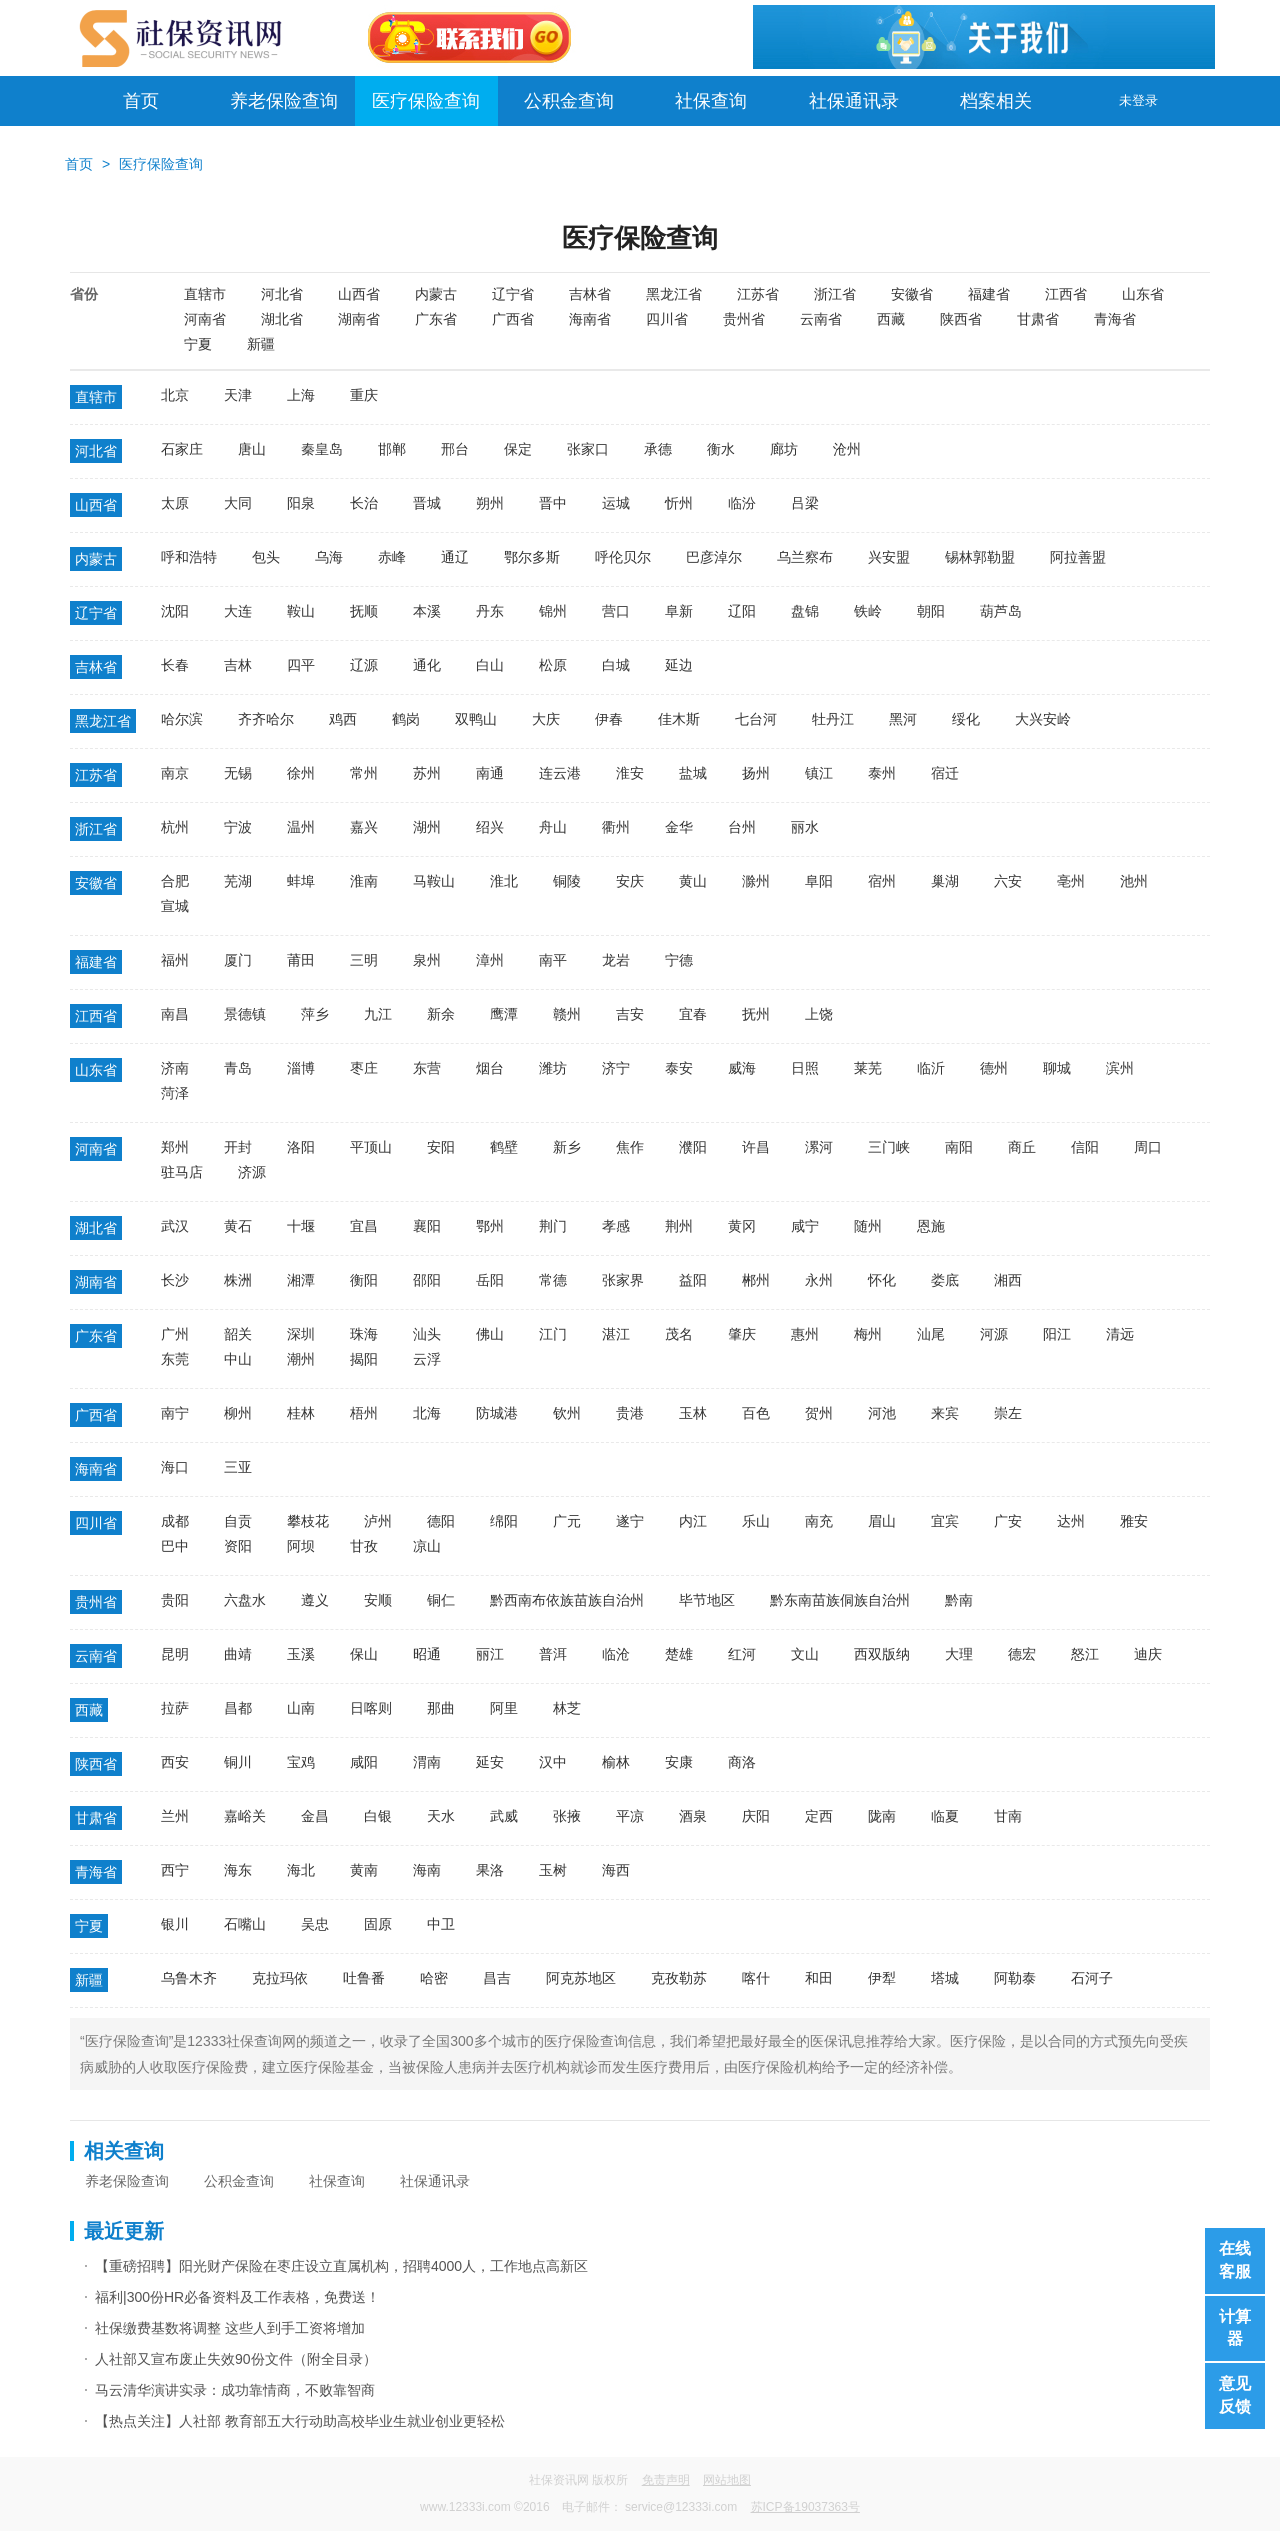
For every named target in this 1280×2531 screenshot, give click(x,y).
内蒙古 (436, 294)
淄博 (301, 1068)
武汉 (175, 1226)
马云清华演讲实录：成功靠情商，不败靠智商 (235, 2390)
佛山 (490, 1334)
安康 (679, 1762)
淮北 (504, 881)
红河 (742, 1654)
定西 (819, 1816)
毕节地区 (707, 1600)
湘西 (1008, 1280)
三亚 (238, 1467)
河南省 (205, 319)
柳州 (238, 1413)
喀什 (756, 1978)
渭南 (427, 1762)
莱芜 (868, 1068)
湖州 (427, 827)
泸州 (378, 1521)
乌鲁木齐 (189, 1978)
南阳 (959, 1147)
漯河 (819, 1147)
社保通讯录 (854, 101)
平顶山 (371, 1147)
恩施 (931, 1226)
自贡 (238, 1521)
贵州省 (744, 319)
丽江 (490, 1654)
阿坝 (301, 1546)
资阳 (238, 1546)
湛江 (616, 1334)
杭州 (175, 827)
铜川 (238, 1762)
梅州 (868, 1334)
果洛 (490, 1870)
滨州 (1120, 1068)
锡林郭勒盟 (980, 557)
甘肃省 (1038, 319)
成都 (175, 1521)
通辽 (455, 557)
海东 (238, 1870)
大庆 (546, 719)
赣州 (567, 1014)
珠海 (364, 1334)
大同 (238, 503)
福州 (175, 960)
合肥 (175, 881)
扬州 (756, 773)
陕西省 (961, 319)
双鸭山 (476, 719)
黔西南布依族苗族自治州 (567, 1600)
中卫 (441, 1924)
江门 (553, 1334)
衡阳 (364, 1280)
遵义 (315, 1600)
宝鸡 (301, 1762)
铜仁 (441, 1600)
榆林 (616, 1762)
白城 (616, 665)
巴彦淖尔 (714, 557)
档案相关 (996, 101)
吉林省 (590, 294)
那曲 (441, 1708)
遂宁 (630, 1521)
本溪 (427, 611)
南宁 (175, 1413)
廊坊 (784, 449)
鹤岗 (406, 719)
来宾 (945, 1413)
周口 (1148, 1147)
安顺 (378, 1600)
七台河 (756, 719)
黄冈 (742, 1226)
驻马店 (182, 1172)
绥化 (966, 719)
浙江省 (835, 294)
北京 (175, 395)
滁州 (756, 881)
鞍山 (301, 611)
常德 (553, 1280)
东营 (427, 1068)
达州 (1071, 1521)
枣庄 (364, 1068)
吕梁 (805, 503)
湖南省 (359, 319)
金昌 (315, 1816)
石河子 (1092, 1978)
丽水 (805, 827)
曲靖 (238, 1654)
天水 (441, 1816)
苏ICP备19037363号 (805, 2507)
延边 (679, 665)
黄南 (364, 1870)
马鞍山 (434, 881)
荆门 (553, 1226)
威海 (742, 1068)
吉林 (238, 665)
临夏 (945, 1816)
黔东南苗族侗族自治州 (840, 1600)
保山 (364, 1654)
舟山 (553, 827)
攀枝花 (308, 1521)
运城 (616, 503)
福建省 (989, 294)
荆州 (679, 1226)
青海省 (1115, 319)
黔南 (959, 1600)
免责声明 (666, 2480)
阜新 (679, 611)
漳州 (490, 960)
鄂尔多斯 (532, 557)
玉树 (553, 1870)
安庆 (630, 881)
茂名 (679, 1334)
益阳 (693, 1280)
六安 (1008, 881)
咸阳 (364, 1762)
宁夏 (198, 344)
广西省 (513, 319)
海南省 (590, 319)
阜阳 (819, 881)
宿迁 (945, 773)
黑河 (903, 719)
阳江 (1057, 1334)
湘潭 (301, 1280)
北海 (427, 1413)
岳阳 (490, 1280)
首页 (141, 101)
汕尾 (931, 1334)
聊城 (1057, 1068)
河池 (882, 1413)
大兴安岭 (1043, 719)
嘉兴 (364, 827)
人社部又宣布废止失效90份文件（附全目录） (236, 2359)
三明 (364, 960)
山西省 (359, 294)
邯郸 (392, 449)
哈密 (434, 1978)
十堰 (301, 1226)
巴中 (175, 1546)
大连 (238, 611)
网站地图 (727, 2480)
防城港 (497, 1413)
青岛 (238, 1068)
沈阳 (175, 611)
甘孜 (364, 1546)
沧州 (847, 449)
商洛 (742, 1762)
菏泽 (175, 1093)
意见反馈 (1235, 2395)
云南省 (821, 319)
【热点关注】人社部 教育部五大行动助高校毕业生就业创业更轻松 (300, 2421)
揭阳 (364, 1359)
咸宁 (805, 1226)
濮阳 (693, 1147)
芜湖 (238, 881)
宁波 (238, 827)
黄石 (238, 1226)
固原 (378, 1924)
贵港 (630, 1413)
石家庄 (182, 449)
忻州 (679, 503)
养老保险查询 (284, 101)
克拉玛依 (280, 1978)
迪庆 (1148, 1654)
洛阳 (301, 1147)
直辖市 (205, 294)
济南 (175, 1068)
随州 (868, 1226)
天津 (238, 395)
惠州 (805, 1334)
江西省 (1066, 294)
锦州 (553, 611)
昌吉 (497, 1978)
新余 (441, 1014)
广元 (567, 1521)
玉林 (693, 1413)
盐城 (693, 773)
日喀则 (371, 1708)
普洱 (553, 1654)
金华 (679, 827)
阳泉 (301, 503)
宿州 (882, 881)
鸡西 (343, 719)
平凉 (630, 1816)
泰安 (679, 1068)
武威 (504, 1816)
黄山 (693, 881)
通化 (427, 665)
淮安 (630, 773)
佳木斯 (679, 719)
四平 (301, 665)
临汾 (742, 503)
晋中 (553, 503)
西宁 (175, 1870)
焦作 (630, 1147)
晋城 (427, 503)
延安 (490, 1762)
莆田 (301, 960)
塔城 (945, 1978)
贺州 (819, 1413)
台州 (742, 827)
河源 (994, 1334)
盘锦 (805, 611)
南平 (553, 960)
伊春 (609, 719)
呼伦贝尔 (623, 557)
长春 (175, 665)
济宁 (616, 1068)
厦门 (238, 960)
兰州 (175, 1816)
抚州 (756, 1014)
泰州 (882, 773)
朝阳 (931, 611)
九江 (378, 1014)
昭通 (427, 1654)
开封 (238, 1147)
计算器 (1235, 2328)
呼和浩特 (189, 557)
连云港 (560, 773)
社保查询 (711, 101)
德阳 (441, 1521)
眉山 (882, 1521)
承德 (658, 449)
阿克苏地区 (581, 1978)
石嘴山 (245, 1924)
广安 (1008, 1521)
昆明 (175, 1654)
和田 (819, 1978)
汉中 (553, 1762)
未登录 (1138, 100)
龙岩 (616, 960)
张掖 (567, 1816)
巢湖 (945, 881)
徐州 (301, 773)
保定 (518, 449)
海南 (427, 1870)
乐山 (756, 1521)
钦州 (567, 1413)
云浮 (427, 1359)
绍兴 (490, 827)
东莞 (175, 1359)
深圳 (301, 1334)
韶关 (238, 1334)
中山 (238, 1359)
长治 (364, 503)
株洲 (238, 1280)
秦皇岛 (322, 449)
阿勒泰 (1015, 1978)
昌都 (238, 1708)
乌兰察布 (805, 557)
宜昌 (364, 1226)
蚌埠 (301, 881)
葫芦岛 (1001, 611)
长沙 (175, 1280)
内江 (693, 1521)
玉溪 (301, 1654)
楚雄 (679, 1654)
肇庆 (742, 1334)
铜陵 (567, 881)
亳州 (1071, 881)
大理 (959, 1654)
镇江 (819, 773)
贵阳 (175, 1600)
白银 (378, 1816)
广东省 (436, 319)
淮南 (364, 881)
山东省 (1143, 294)
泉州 (427, 960)
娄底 (945, 1280)
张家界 (623, 1280)
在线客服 (1235, 2260)
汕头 (427, 1334)
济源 (252, 1172)
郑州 (175, 1147)
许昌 (756, 1147)
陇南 (882, 1816)
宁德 (679, 960)
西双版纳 (882, 1654)
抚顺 (364, 611)
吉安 (630, 1014)
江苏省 (758, 294)
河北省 (282, 294)
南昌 (175, 1014)
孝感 (616, 1226)
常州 (364, 773)
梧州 (364, 1413)
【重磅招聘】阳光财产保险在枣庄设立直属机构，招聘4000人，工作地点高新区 (341, 2266)
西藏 (891, 319)
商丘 (1022, 1147)
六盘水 (245, 1600)
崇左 (1008, 1413)
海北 (301, 1870)
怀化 (882, 1280)
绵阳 (504, 1521)
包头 (266, 557)
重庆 (364, 395)
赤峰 (392, 557)
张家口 (588, 449)
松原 (553, 665)
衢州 (616, 827)
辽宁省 (513, 294)
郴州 (756, 1280)
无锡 (238, 773)
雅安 (1134, 1521)
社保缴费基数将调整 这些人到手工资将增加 (230, 2328)
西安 (175, 1762)
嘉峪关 (245, 1816)
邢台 (455, 449)
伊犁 (882, 1978)
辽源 (364, 665)
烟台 (490, 1068)
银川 (175, 1924)
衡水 (721, 449)
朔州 (490, 503)
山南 (301, 1708)
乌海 (329, 557)
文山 (805, 1654)
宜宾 (945, 1521)
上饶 (819, 1014)
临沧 (616, 1654)
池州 (1134, 881)
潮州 (301, 1359)
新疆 (261, 344)
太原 (175, 503)
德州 (994, 1068)
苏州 (427, 773)
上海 (301, 395)
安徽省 (912, 294)
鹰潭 (504, 1014)
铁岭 (868, 611)
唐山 (252, 449)
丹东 (490, 611)
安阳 (441, 1147)
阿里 (504, 1708)
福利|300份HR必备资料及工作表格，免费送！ (237, 2297)
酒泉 (693, 1816)
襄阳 (427, 1226)
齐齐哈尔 (266, 719)
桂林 (301, 1413)
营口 (616, 611)
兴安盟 (889, 557)
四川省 (667, 319)
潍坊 (553, 1068)
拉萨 (175, 1708)
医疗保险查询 (426, 101)
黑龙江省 (674, 294)
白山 (490, 665)
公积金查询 (569, 101)
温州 (301, 827)
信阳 (1085, 1147)
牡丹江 (833, 719)
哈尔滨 (182, 719)
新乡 (567, 1147)
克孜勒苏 (679, 1978)
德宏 (1022, 1654)
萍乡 (315, 1014)
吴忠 (315, 1924)
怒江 (1085, 1654)
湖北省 (282, 319)
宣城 (175, 906)
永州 (819, 1280)
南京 (175, 773)
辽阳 (742, 611)
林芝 (567, 1708)
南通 (490, 773)
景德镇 (245, 1014)
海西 (616, 1870)
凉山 (427, 1546)
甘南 (1008, 1816)
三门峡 (889, 1147)
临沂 (931, 1068)
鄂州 (490, 1226)
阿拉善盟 (1078, 557)
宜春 (693, 1014)
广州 (175, 1334)
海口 (175, 1467)
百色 (756, 1413)
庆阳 (756, 1816)
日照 (805, 1068)
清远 (1120, 1334)
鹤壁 (504, 1147)
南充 (819, 1521)
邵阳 (427, 1280)
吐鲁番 (364, 1978)
